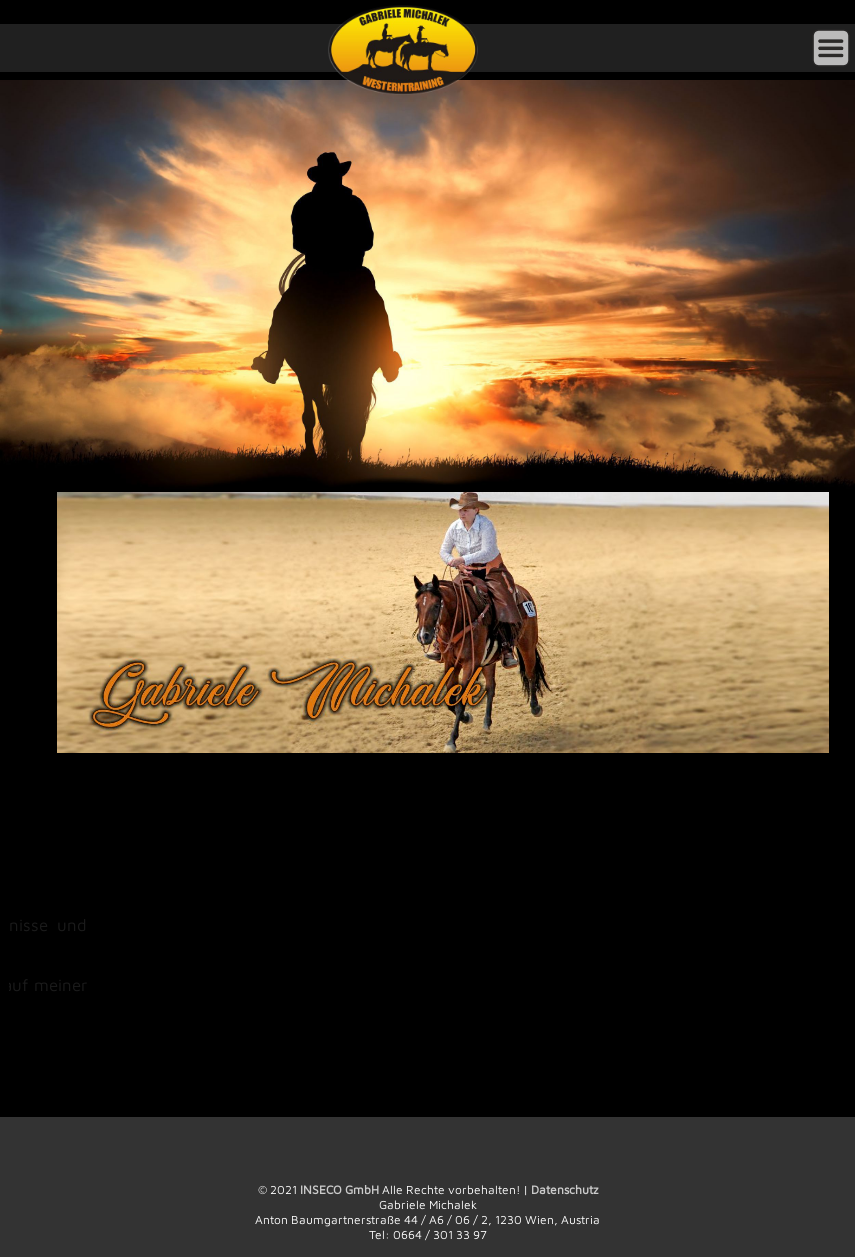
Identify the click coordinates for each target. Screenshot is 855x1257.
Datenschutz (564, 1189)
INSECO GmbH (339, 1189)
